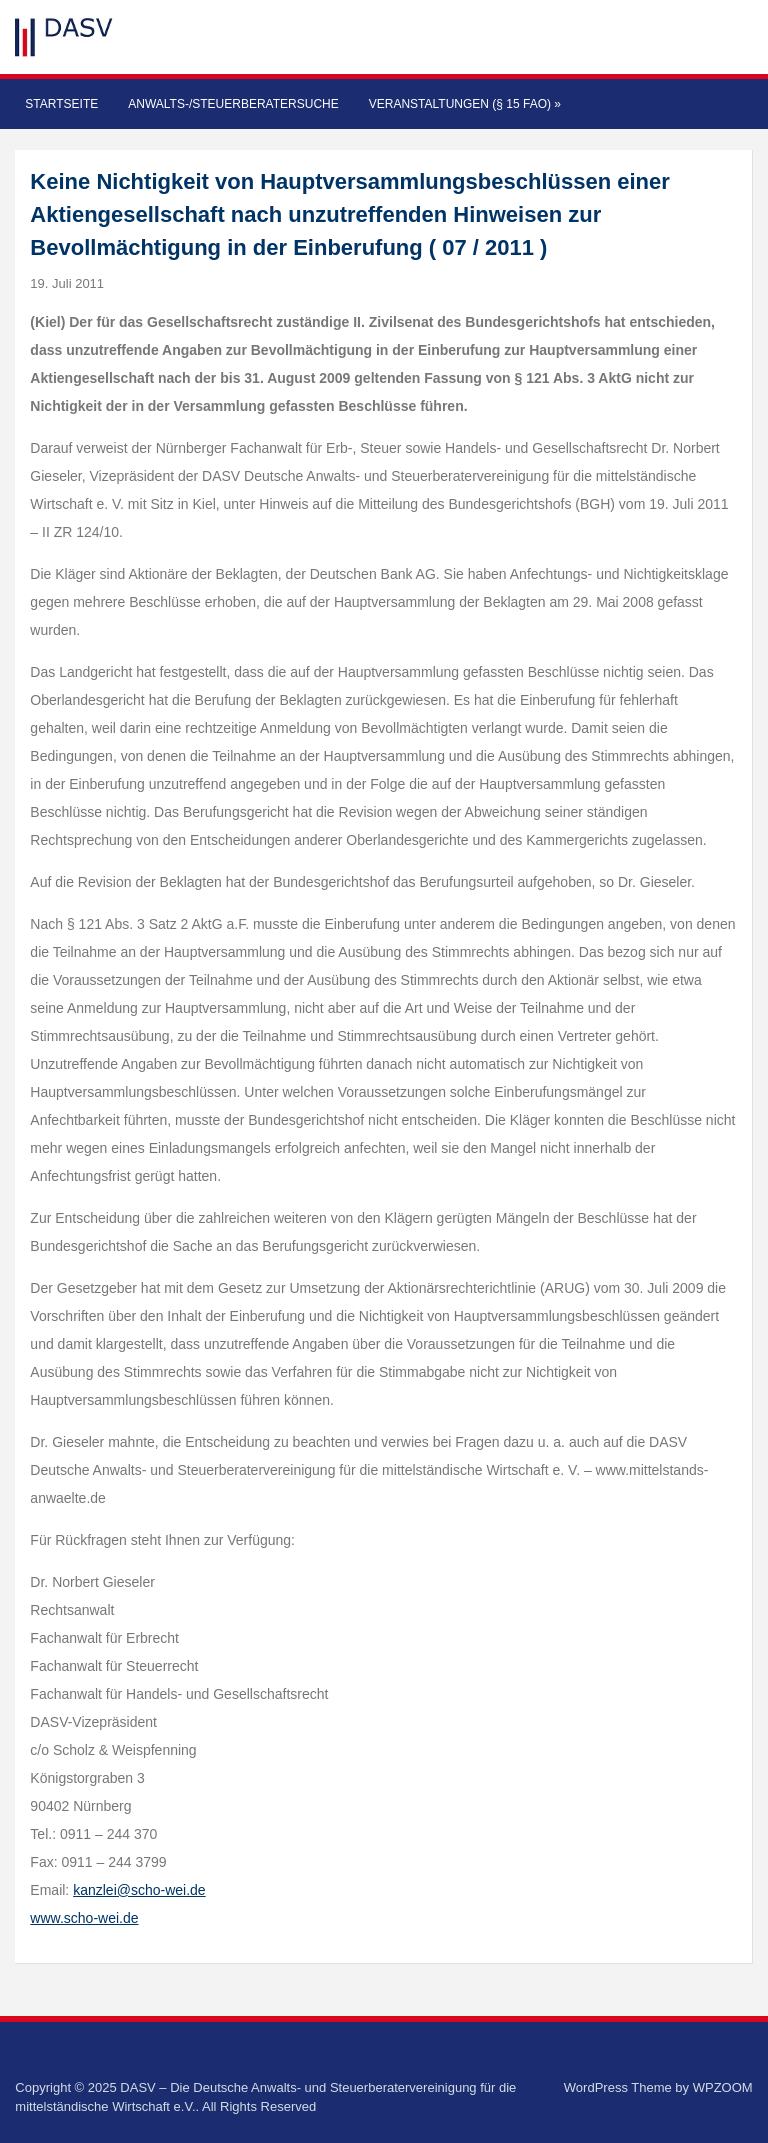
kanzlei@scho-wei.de (139, 1890)
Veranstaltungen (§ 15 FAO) (465, 104)
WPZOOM (723, 2087)
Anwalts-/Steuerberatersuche (233, 104)
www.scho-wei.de (84, 1918)
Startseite (61, 104)
